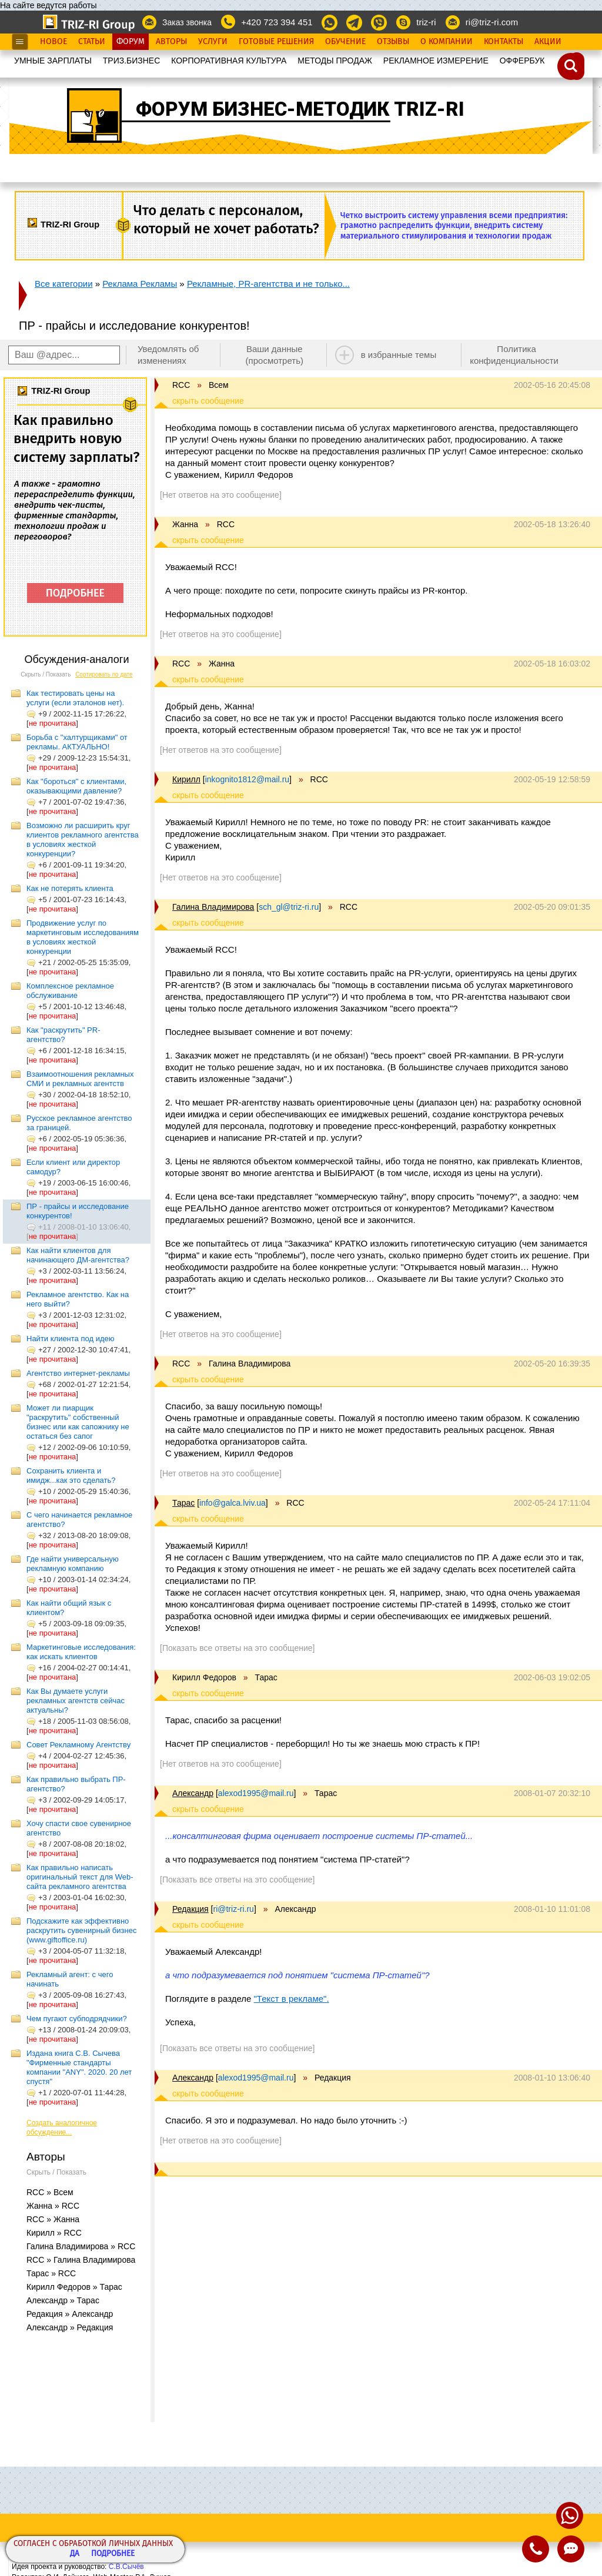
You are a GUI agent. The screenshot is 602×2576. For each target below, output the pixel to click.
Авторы (171, 41)
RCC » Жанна (52, 2219)
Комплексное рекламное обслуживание (70, 991)
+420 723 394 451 (276, 22)
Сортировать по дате (104, 674)
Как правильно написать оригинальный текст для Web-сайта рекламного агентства (79, 1877)
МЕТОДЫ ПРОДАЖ (334, 60)
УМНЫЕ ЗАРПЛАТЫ (53, 60)
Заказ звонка (187, 22)
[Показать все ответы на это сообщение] (237, 1648)
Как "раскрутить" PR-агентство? (63, 1035)
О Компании (446, 41)
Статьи (91, 41)
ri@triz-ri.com (492, 22)
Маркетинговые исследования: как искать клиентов (81, 1652)
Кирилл (186, 779)
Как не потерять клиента (69, 888)
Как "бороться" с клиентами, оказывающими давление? (76, 786)
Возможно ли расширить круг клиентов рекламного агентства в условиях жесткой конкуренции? (82, 839)
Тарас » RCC (51, 2273)
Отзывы (393, 41)
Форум (130, 41)
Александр (192, 1793)
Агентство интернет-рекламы (78, 1373)
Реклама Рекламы (139, 284)
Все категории (64, 284)
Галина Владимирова (213, 907)
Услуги (213, 41)
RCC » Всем (49, 2192)
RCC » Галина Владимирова (80, 2260)
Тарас (183, 1503)
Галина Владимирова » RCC (80, 2246)
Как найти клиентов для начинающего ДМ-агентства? (77, 1255)
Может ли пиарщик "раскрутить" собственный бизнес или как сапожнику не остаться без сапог (77, 1422)
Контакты (503, 41)
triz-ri (426, 22)
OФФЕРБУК (522, 60)
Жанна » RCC (52, 2205)
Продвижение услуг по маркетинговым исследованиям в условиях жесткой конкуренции (82, 937)
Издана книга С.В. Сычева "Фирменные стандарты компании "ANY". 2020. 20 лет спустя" (79, 2067)
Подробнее (113, 2554)
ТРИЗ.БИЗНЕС (131, 60)
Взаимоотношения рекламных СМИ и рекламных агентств (79, 1079)
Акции (547, 41)
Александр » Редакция (69, 2327)
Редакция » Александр (69, 2314)
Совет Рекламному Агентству (78, 1744)
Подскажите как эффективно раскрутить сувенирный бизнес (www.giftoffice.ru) (81, 1930)
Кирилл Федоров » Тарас (74, 2287)
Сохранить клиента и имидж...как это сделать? (70, 1475)
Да (74, 2554)
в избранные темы (399, 355)
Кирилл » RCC (54, 2232)
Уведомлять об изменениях (168, 355)
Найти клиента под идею (70, 1338)
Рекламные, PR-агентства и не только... (268, 284)
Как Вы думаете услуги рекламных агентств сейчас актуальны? (75, 1700)
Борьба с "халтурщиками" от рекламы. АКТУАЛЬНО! (77, 742)
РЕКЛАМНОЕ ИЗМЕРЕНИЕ (436, 60)
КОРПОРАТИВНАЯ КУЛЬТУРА (228, 60)
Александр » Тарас (62, 2300)
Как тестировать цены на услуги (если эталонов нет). (75, 698)
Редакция (190, 1909)
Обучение (345, 41)
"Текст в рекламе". (291, 1999)
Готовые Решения (276, 41)
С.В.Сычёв (126, 2566)
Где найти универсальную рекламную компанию (72, 1564)
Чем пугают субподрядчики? (76, 2018)
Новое (53, 41)
